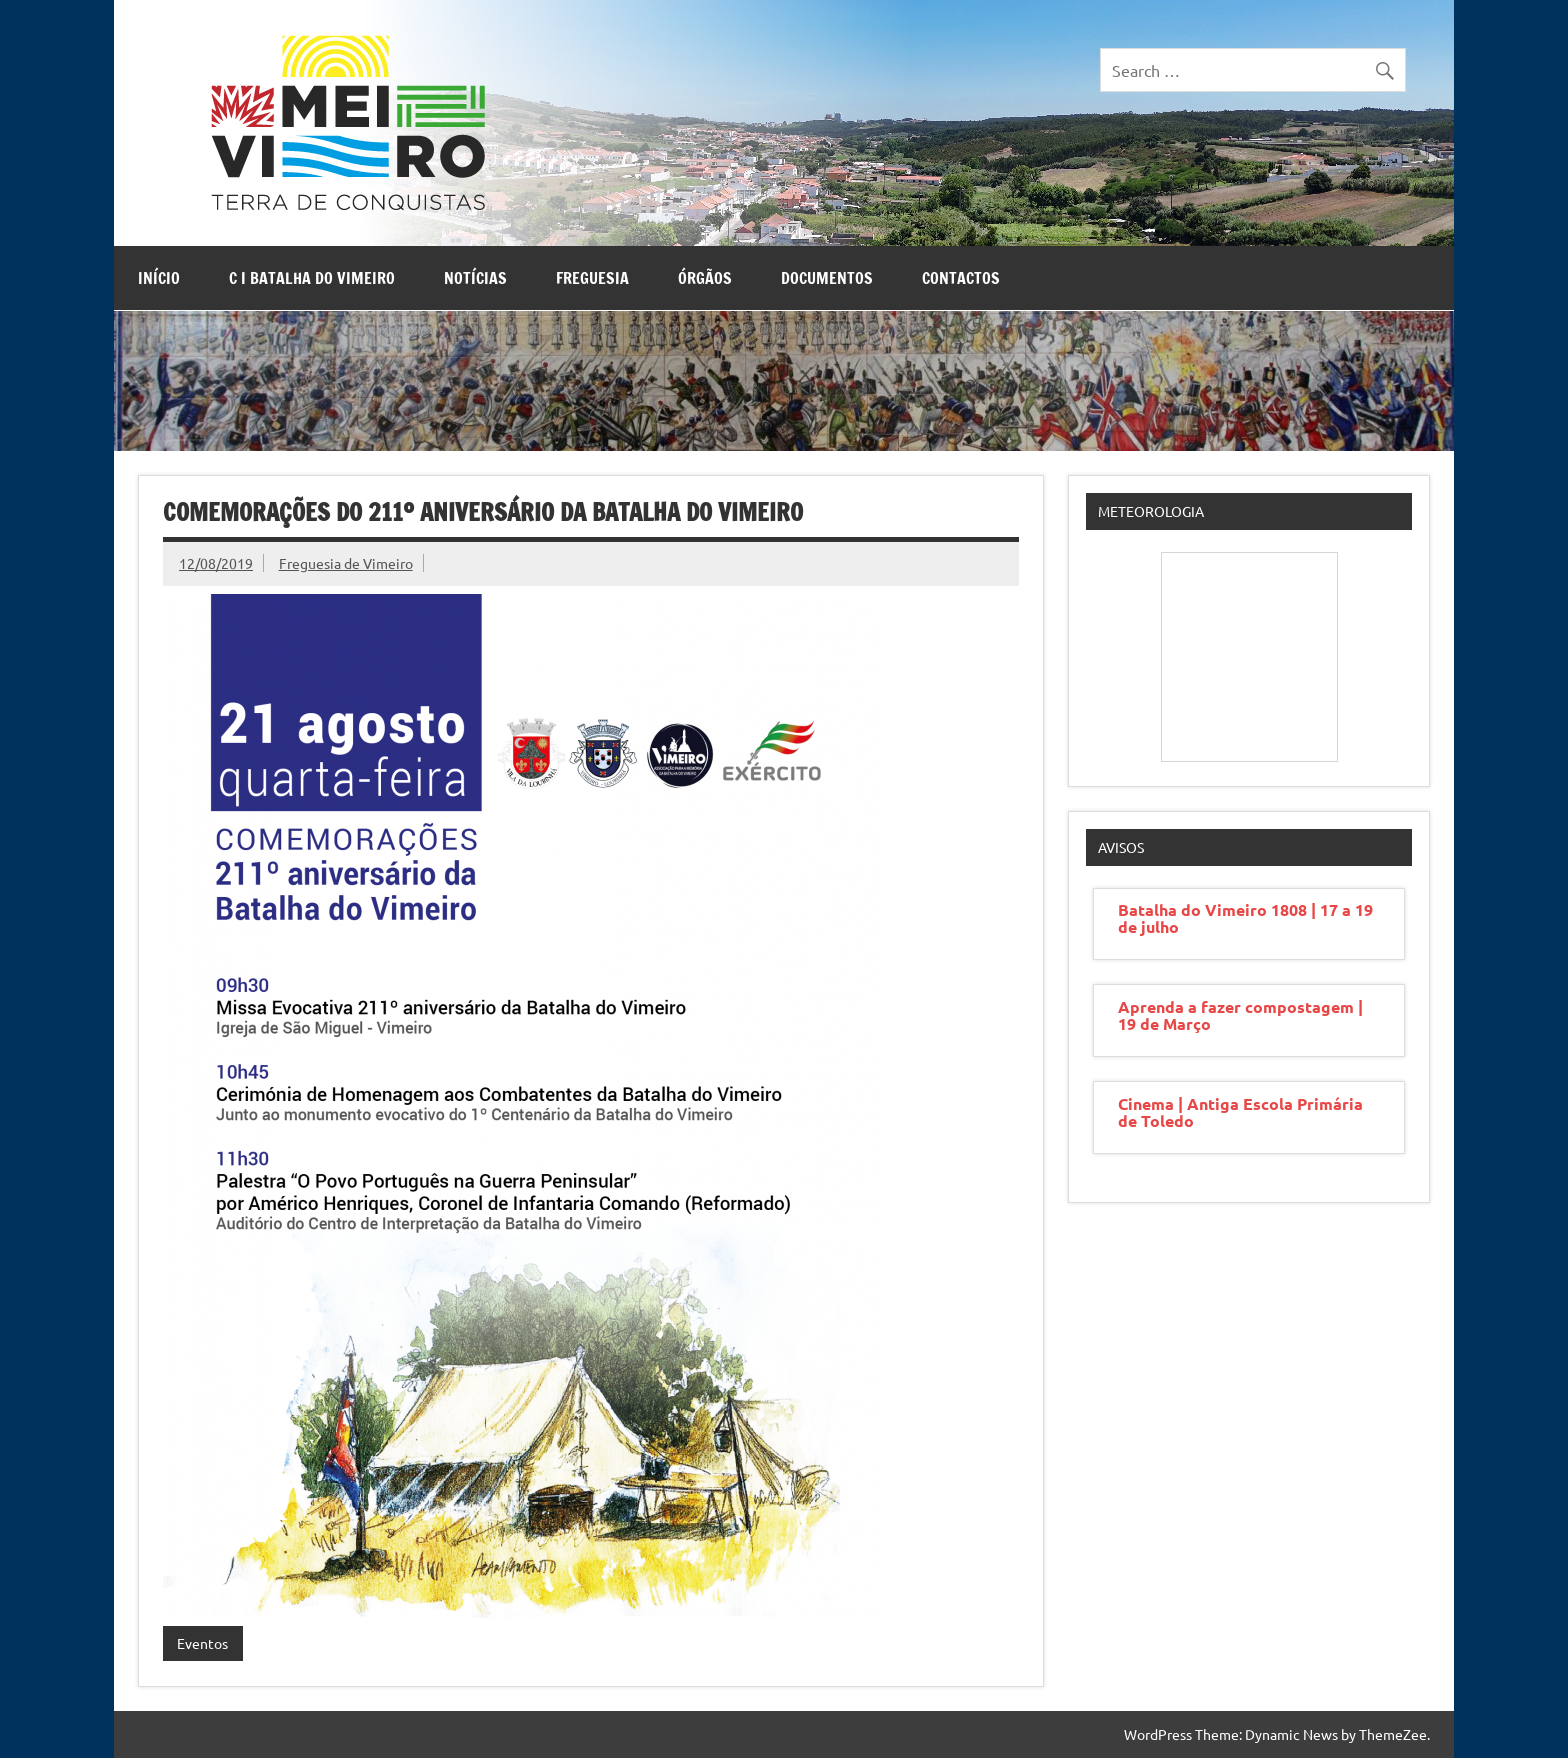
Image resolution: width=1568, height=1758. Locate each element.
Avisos (1121, 847)
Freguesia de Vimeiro (346, 563)
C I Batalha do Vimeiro (312, 278)
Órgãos (705, 278)
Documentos (827, 278)
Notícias (475, 278)
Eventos (202, 1643)
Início (159, 278)
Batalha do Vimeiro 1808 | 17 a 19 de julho (1245, 918)
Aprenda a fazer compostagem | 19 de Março (1240, 1015)
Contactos (961, 278)
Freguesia (592, 278)
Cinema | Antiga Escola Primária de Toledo (1240, 1112)
